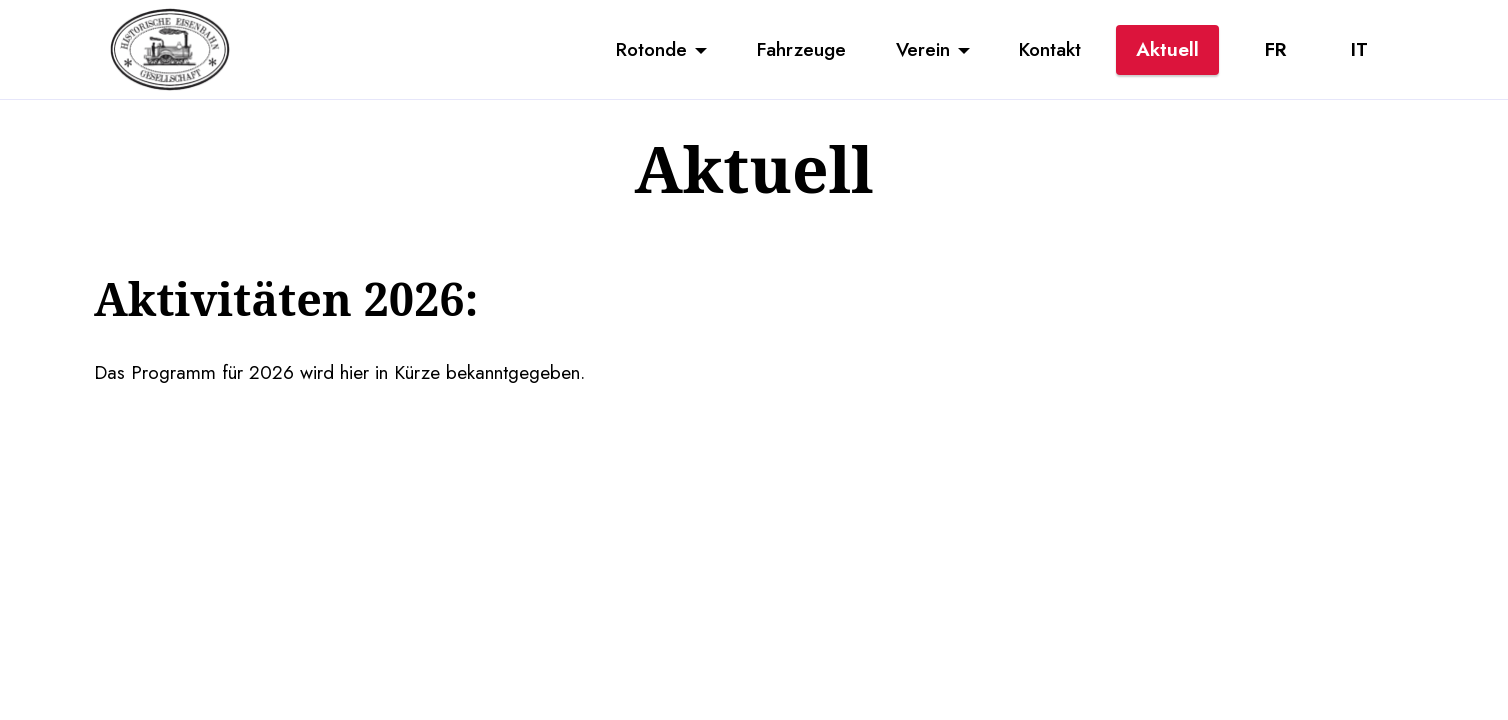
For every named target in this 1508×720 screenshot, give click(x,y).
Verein (923, 49)
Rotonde (651, 49)
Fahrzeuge (801, 49)
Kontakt (1050, 49)
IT (1359, 49)
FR (1275, 49)
